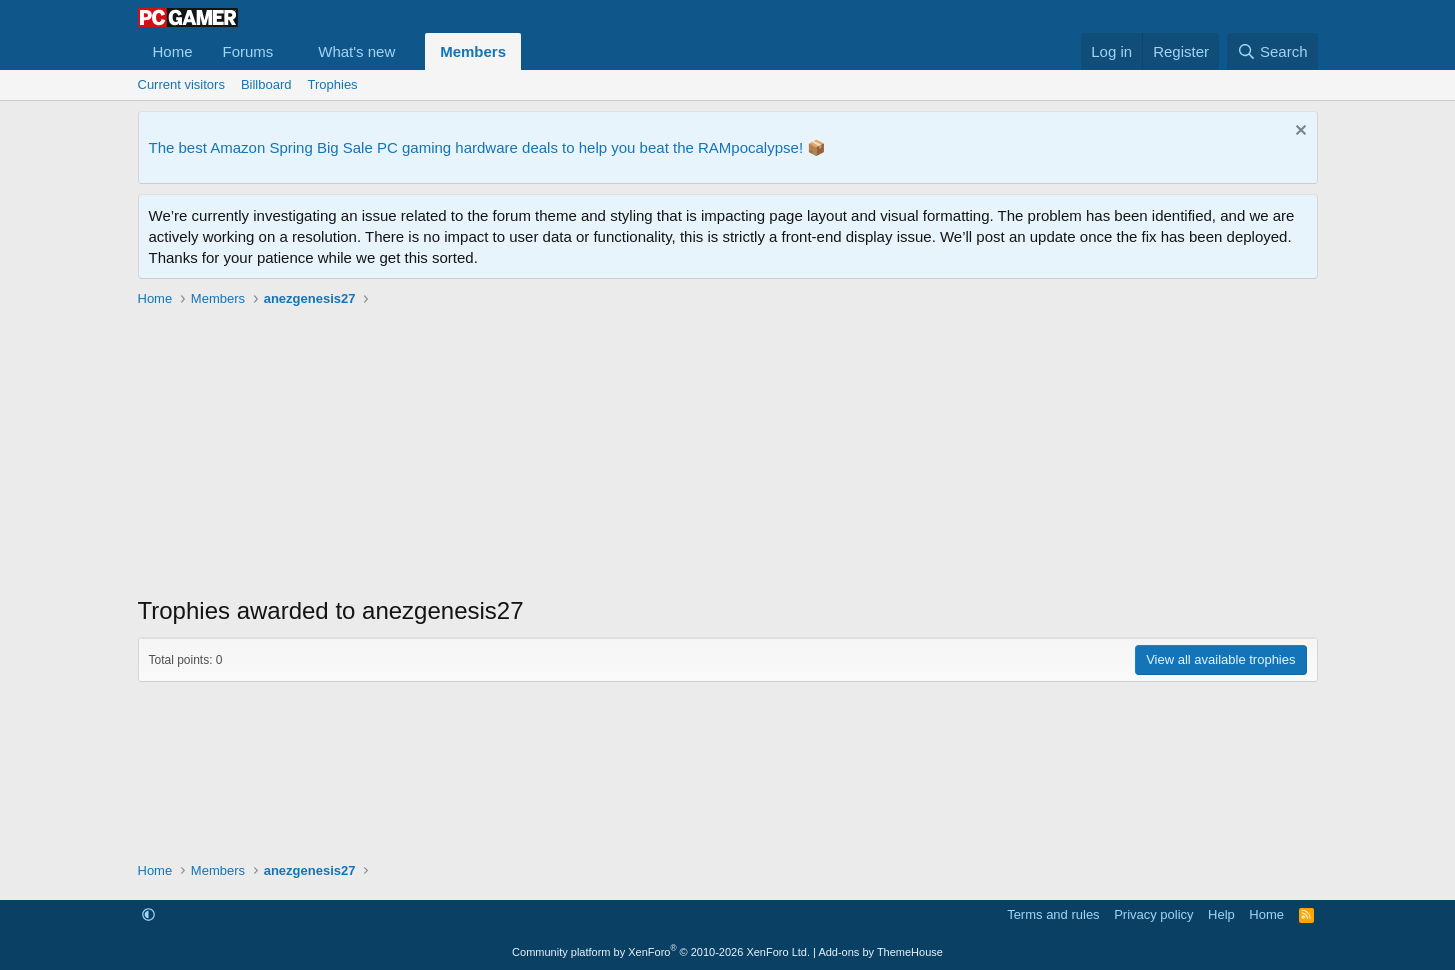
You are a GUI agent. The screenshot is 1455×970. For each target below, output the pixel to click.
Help (1221, 914)
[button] (289, 51)
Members (473, 51)
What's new (356, 51)
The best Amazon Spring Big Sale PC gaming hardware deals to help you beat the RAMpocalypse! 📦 (488, 147)
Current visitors (181, 84)
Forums (248, 51)
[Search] (1272, 51)
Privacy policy (1153, 914)
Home (173, 51)
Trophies (333, 84)
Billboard (266, 84)
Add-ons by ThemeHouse (880, 952)
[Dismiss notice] (1298, 132)
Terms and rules (1053, 914)
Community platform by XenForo (661, 952)
